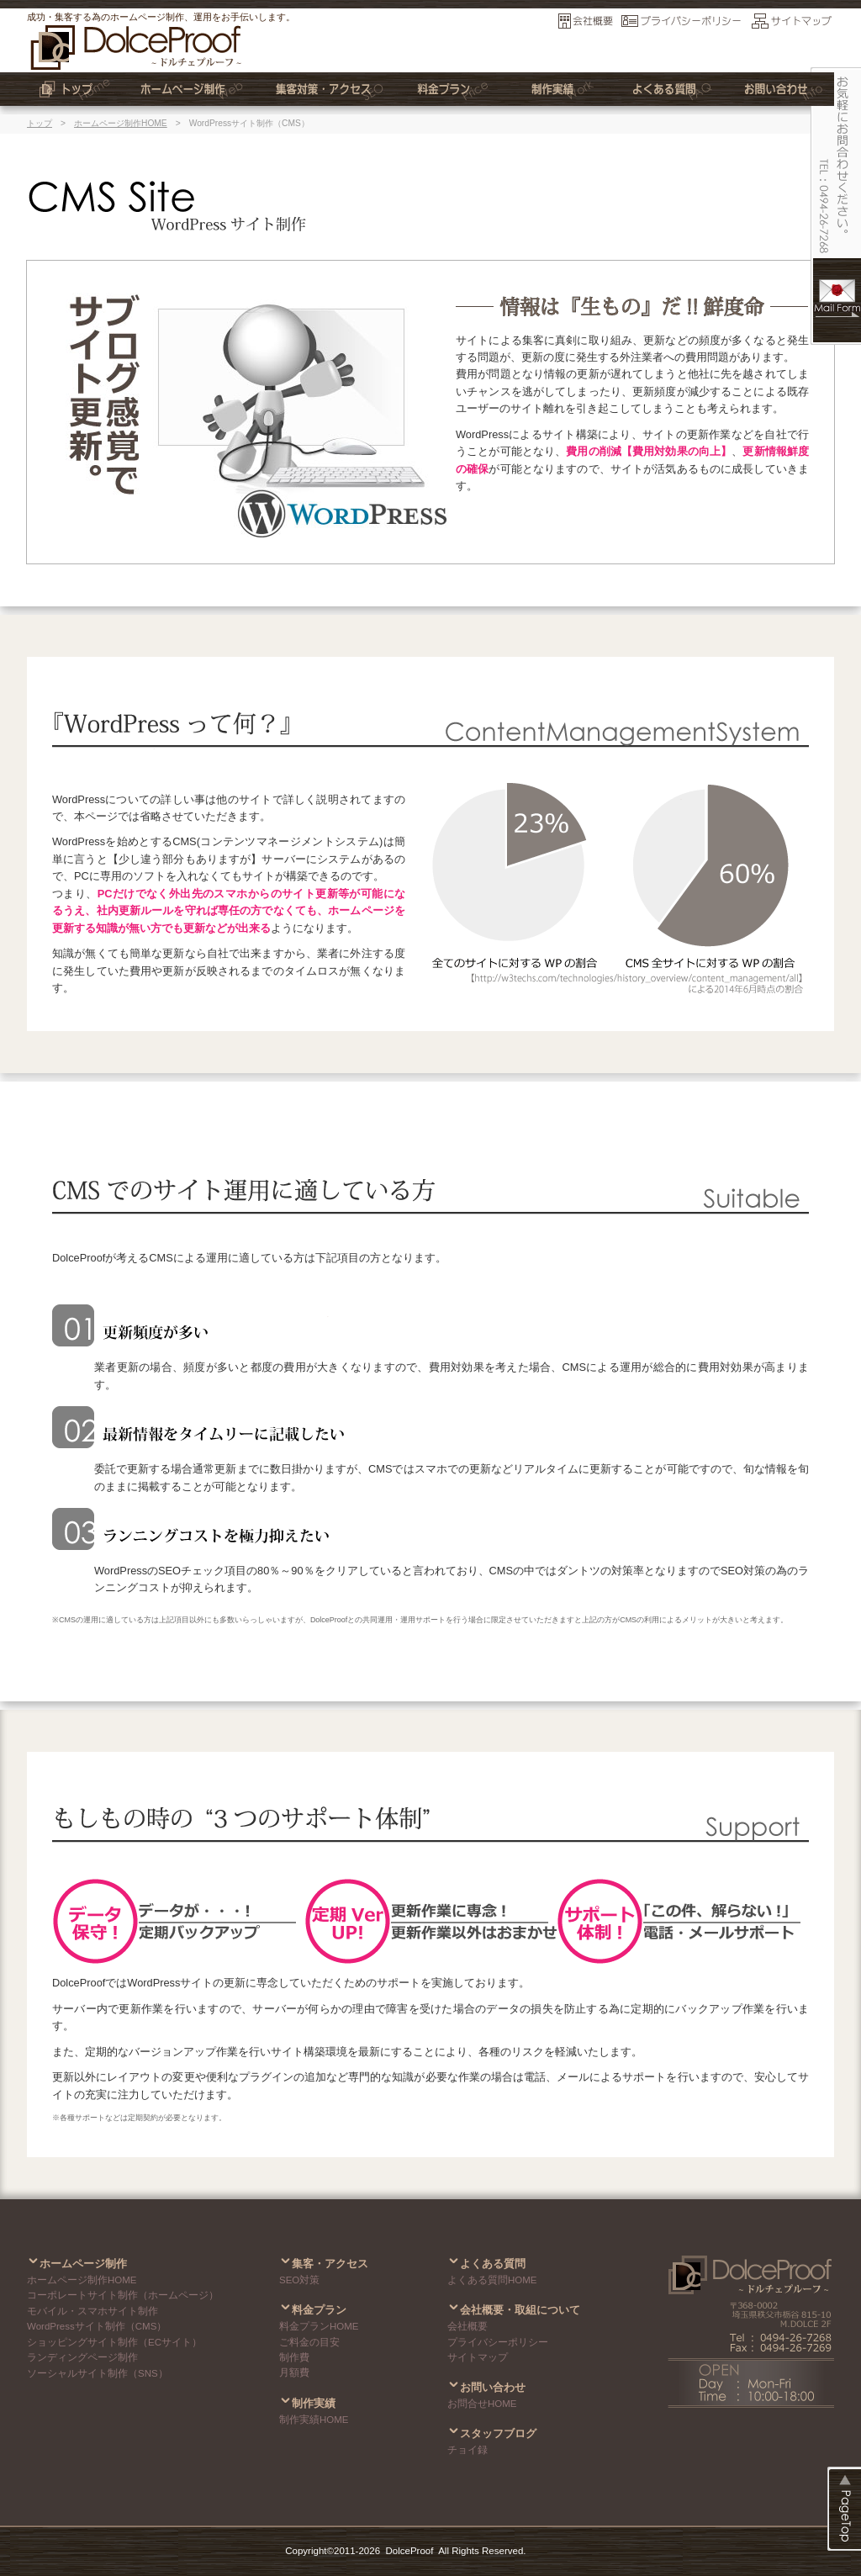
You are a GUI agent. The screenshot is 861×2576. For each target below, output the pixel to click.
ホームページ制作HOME (120, 123)
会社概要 (467, 2326)
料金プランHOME (319, 2326)
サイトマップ (477, 2357)
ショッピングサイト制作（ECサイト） (114, 2342)
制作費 (294, 2357)
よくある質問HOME (492, 2280)
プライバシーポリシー (497, 2342)
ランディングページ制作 (82, 2357)
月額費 (294, 2372)
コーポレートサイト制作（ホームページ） (123, 2295)
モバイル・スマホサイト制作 (92, 2311)
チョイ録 (467, 2450)
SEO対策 (299, 2280)
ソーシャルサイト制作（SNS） (97, 2373)
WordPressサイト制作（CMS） (96, 2326)
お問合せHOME (482, 2404)
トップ (39, 123)
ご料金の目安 (309, 2342)
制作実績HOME (314, 2420)
